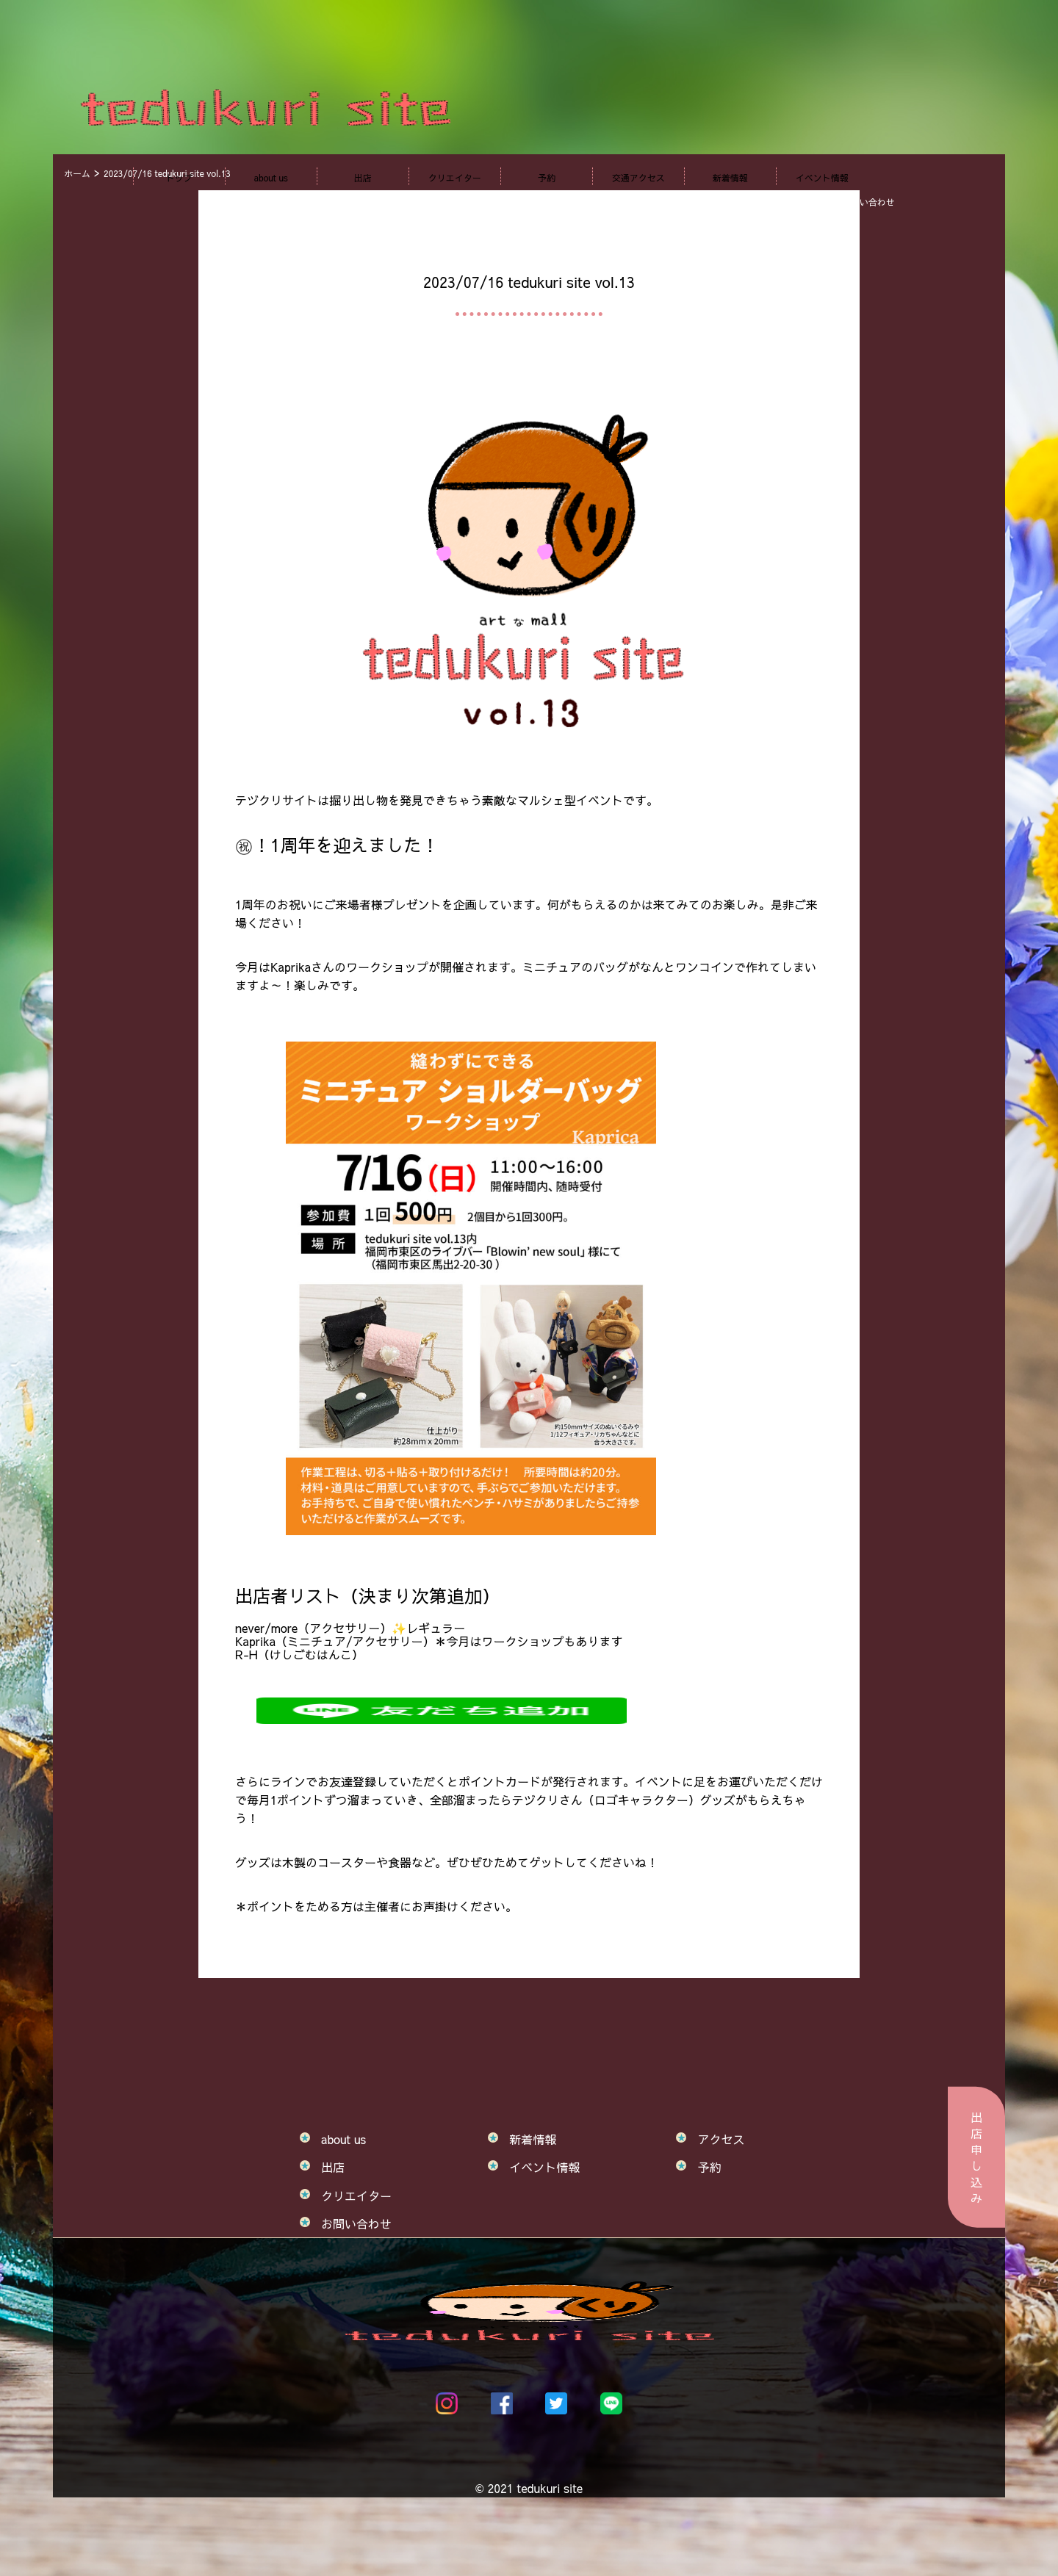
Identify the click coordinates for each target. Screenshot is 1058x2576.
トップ (179, 178)
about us (271, 178)
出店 (363, 178)
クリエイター (454, 178)
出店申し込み (976, 2157)
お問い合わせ (356, 2223)
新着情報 (730, 178)
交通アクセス (638, 178)
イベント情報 (822, 178)
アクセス (720, 2139)
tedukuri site (550, 2488)
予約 (546, 178)
